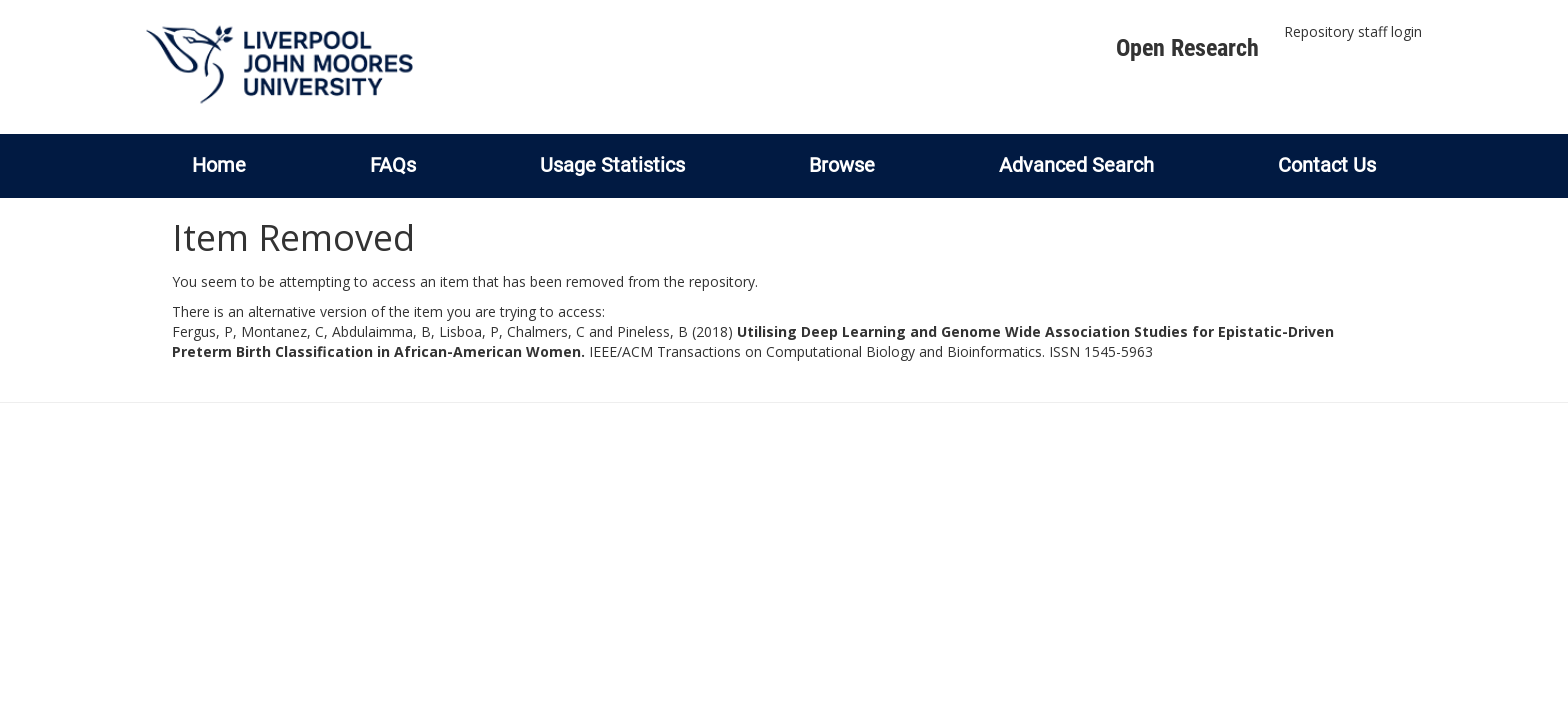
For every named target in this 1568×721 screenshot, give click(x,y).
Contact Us (1327, 165)
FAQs (393, 165)
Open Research (1187, 48)
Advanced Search (1076, 165)
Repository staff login (1353, 31)
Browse (842, 165)
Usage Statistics (612, 165)
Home (219, 165)
